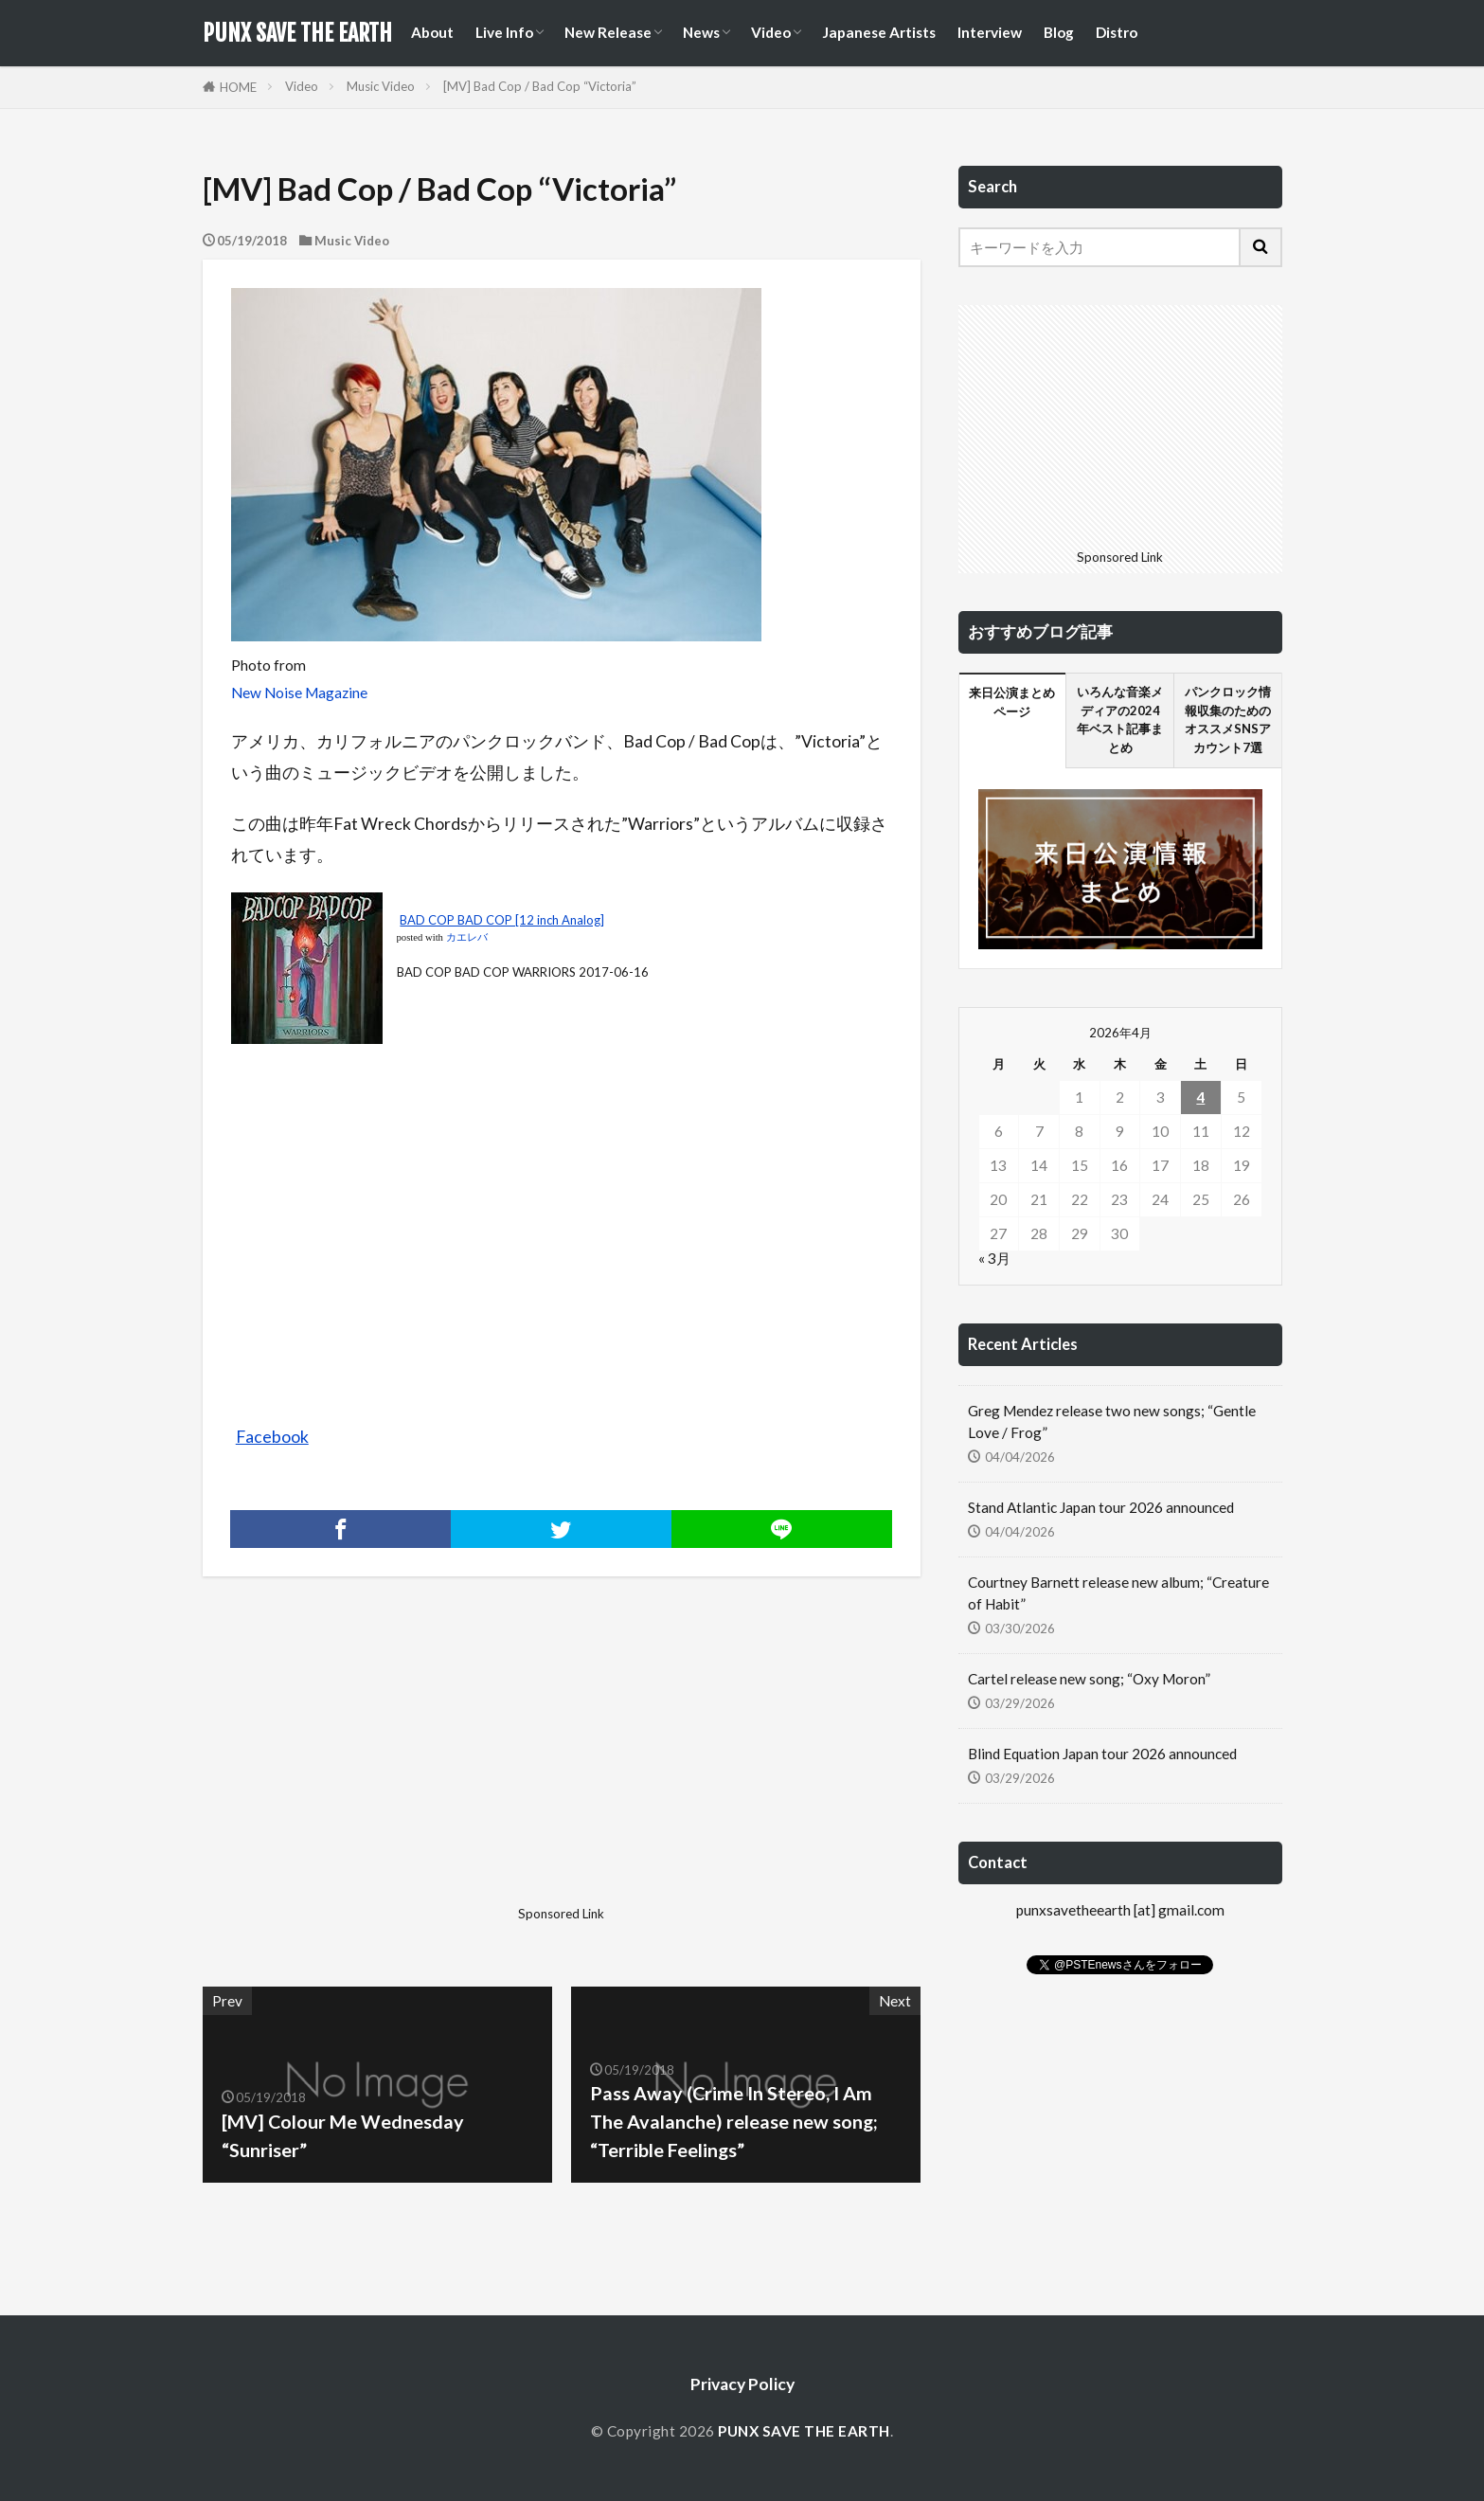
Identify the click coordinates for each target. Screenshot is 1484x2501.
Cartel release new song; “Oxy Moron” (1089, 1678)
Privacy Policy (742, 2384)
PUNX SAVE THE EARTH (297, 33)
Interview (989, 32)
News (701, 32)
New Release (608, 32)
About (432, 32)
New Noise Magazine (299, 692)
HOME (238, 87)
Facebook (272, 1437)
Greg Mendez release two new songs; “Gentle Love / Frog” (1112, 1421)
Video (771, 32)
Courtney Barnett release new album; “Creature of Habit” (1118, 1593)
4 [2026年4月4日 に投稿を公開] (1200, 1097)
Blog (1059, 32)
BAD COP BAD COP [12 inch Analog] (502, 919)
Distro (1116, 32)
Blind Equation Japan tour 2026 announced (1102, 1753)
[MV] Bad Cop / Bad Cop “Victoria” (539, 86)
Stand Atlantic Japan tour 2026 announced (1101, 1507)
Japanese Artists (879, 32)
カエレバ (467, 937)
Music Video (381, 86)
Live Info (504, 32)
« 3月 (994, 1258)
